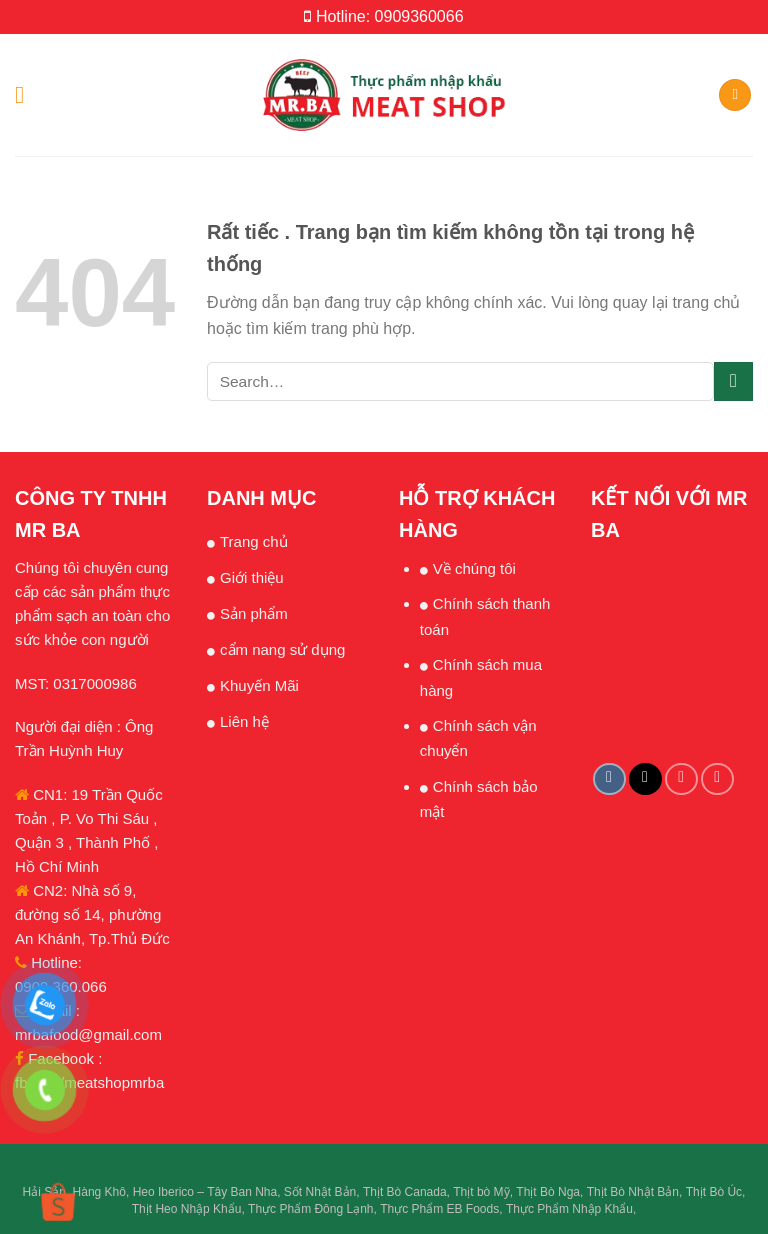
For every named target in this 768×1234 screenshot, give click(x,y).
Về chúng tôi (474, 568)
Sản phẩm (254, 613)
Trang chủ (254, 541)
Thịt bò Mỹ (481, 1192)
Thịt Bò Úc (714, 1192)
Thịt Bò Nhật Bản (633, 1192)
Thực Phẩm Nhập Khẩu (569, 1209)
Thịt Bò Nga (548, 1192)
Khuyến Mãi (259, 685)
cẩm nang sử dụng (282, 649)
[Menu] (27, 94)
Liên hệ (244, 721)
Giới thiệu (252, 577)
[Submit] (733, 381)
